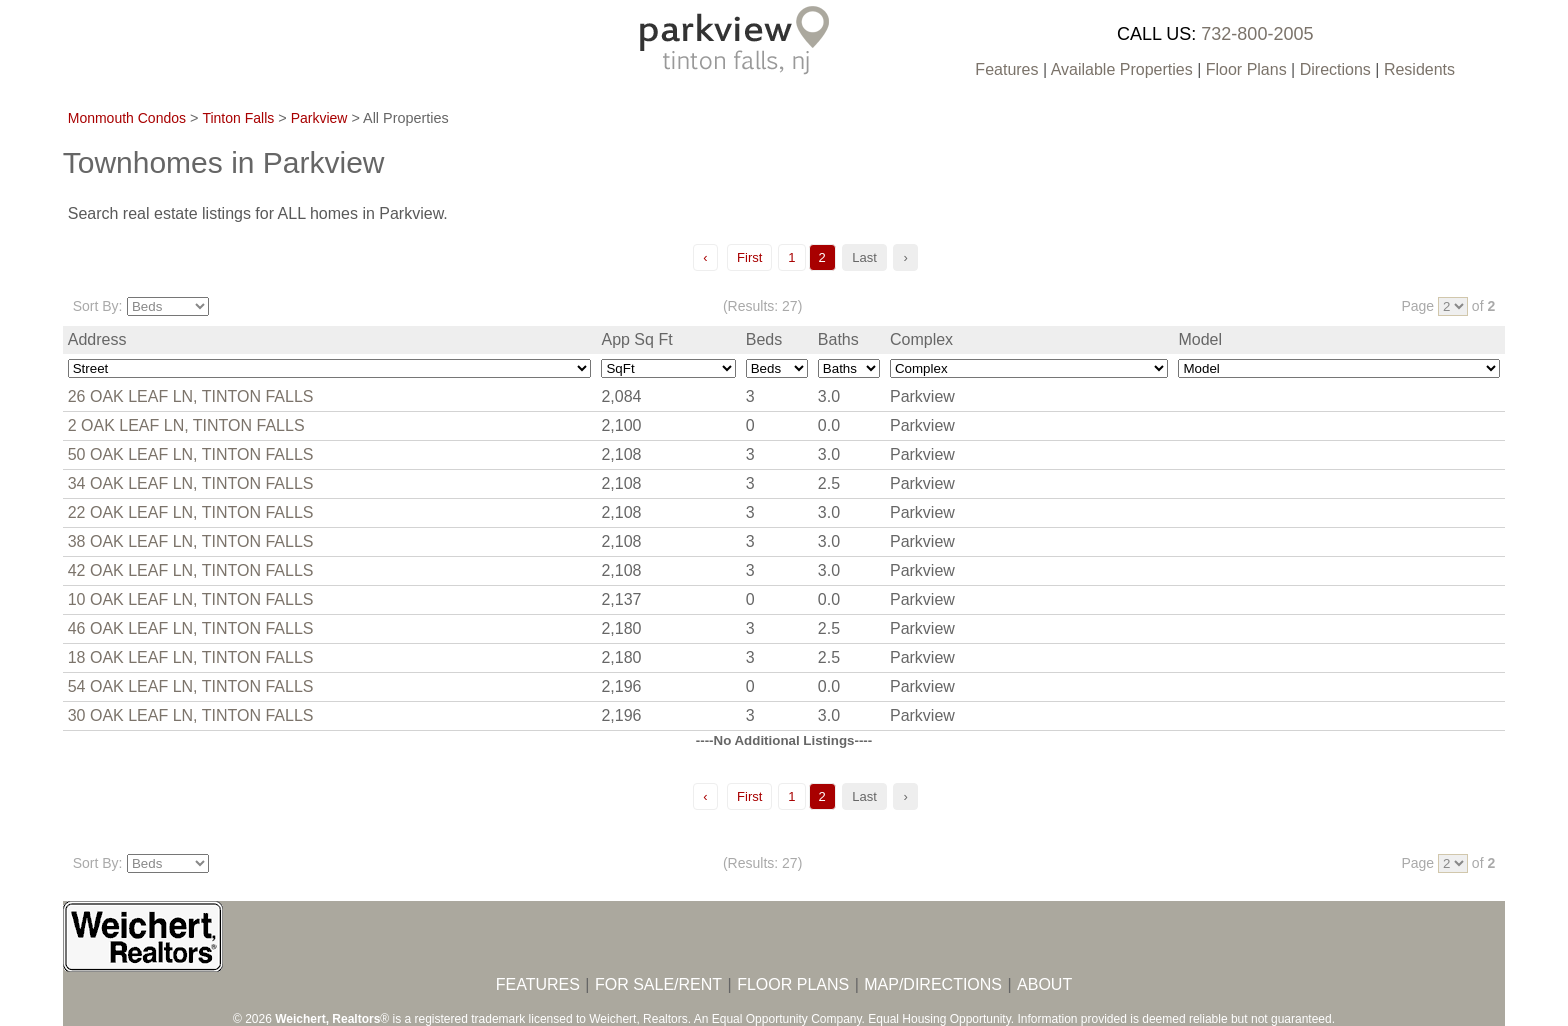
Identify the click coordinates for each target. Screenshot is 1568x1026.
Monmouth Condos (127, 118)
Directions (1335, 69)
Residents (1419, 69)
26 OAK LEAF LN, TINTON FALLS (191, 396)
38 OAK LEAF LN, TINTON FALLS (191, 541)
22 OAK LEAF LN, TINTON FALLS (191, 512)
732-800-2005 (1257, 34)
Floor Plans (1246, 69)
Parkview (319, 118)
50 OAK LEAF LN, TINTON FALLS (191, 454)
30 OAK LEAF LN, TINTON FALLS (191, 715)
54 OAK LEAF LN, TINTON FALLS (191, 686)
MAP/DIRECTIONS (933, 984)
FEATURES (538, 984)
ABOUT (1044, 984)
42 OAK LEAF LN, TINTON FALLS (191, 570)
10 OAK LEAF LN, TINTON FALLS (191, 599)
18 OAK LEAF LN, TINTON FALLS (191, 657)
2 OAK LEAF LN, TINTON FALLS (186, 425)
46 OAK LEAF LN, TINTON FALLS (191, 628)
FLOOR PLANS (793, 984)
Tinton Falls (238, 118)
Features (1006, 69)
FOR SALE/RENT (658, 984)
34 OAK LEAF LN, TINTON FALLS (191, 483)
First (749, 257)
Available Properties (1122, 69)
